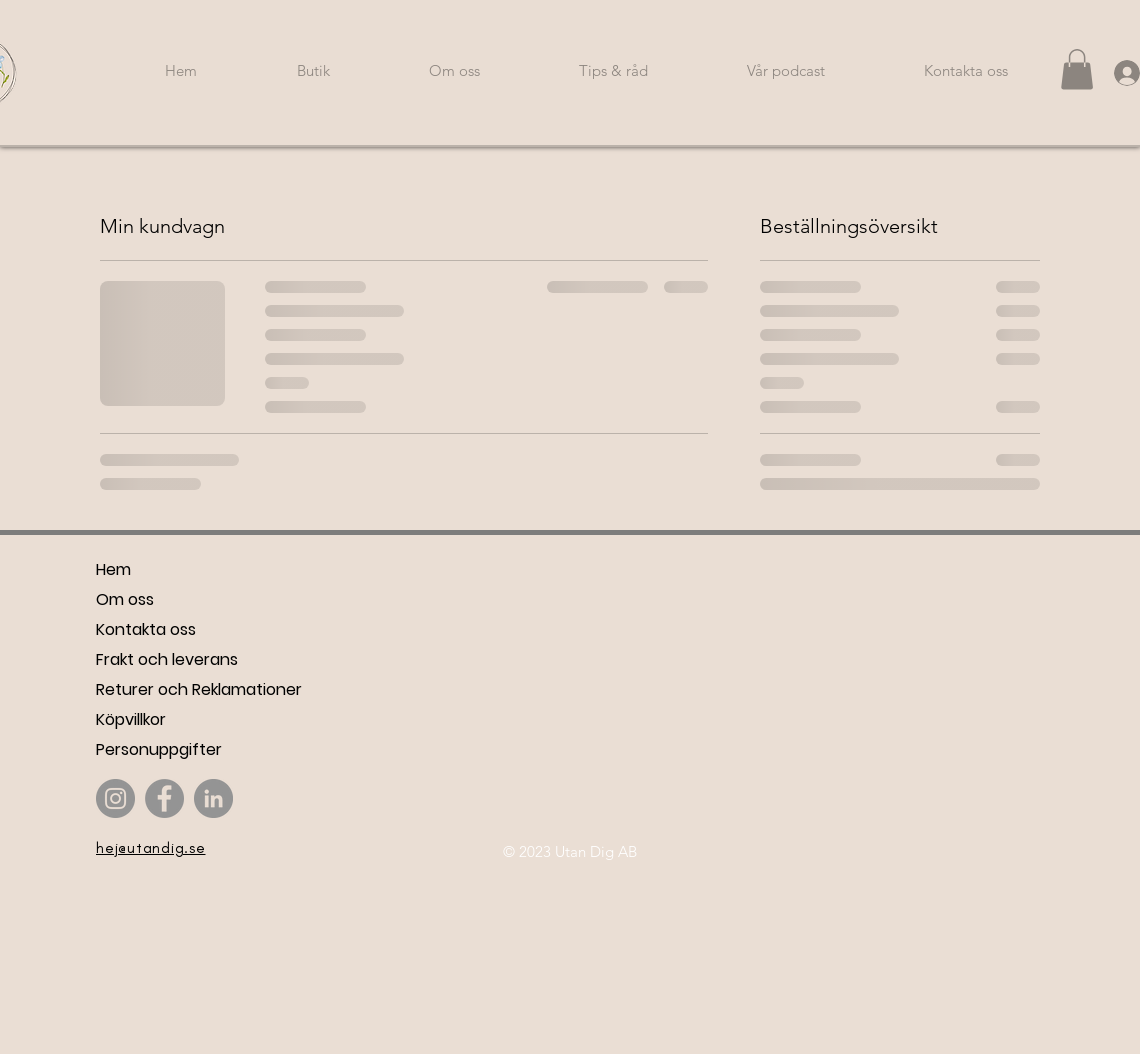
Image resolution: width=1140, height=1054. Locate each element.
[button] (1077, 69)
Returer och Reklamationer (199, 689)
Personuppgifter (159, 749)
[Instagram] (115, 798)
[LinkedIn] (213, 798)
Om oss (125, 599)
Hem (113, 569)
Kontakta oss (146, 629)
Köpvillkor (131, 719)
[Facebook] (164, 798)
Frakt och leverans (167, 659)
